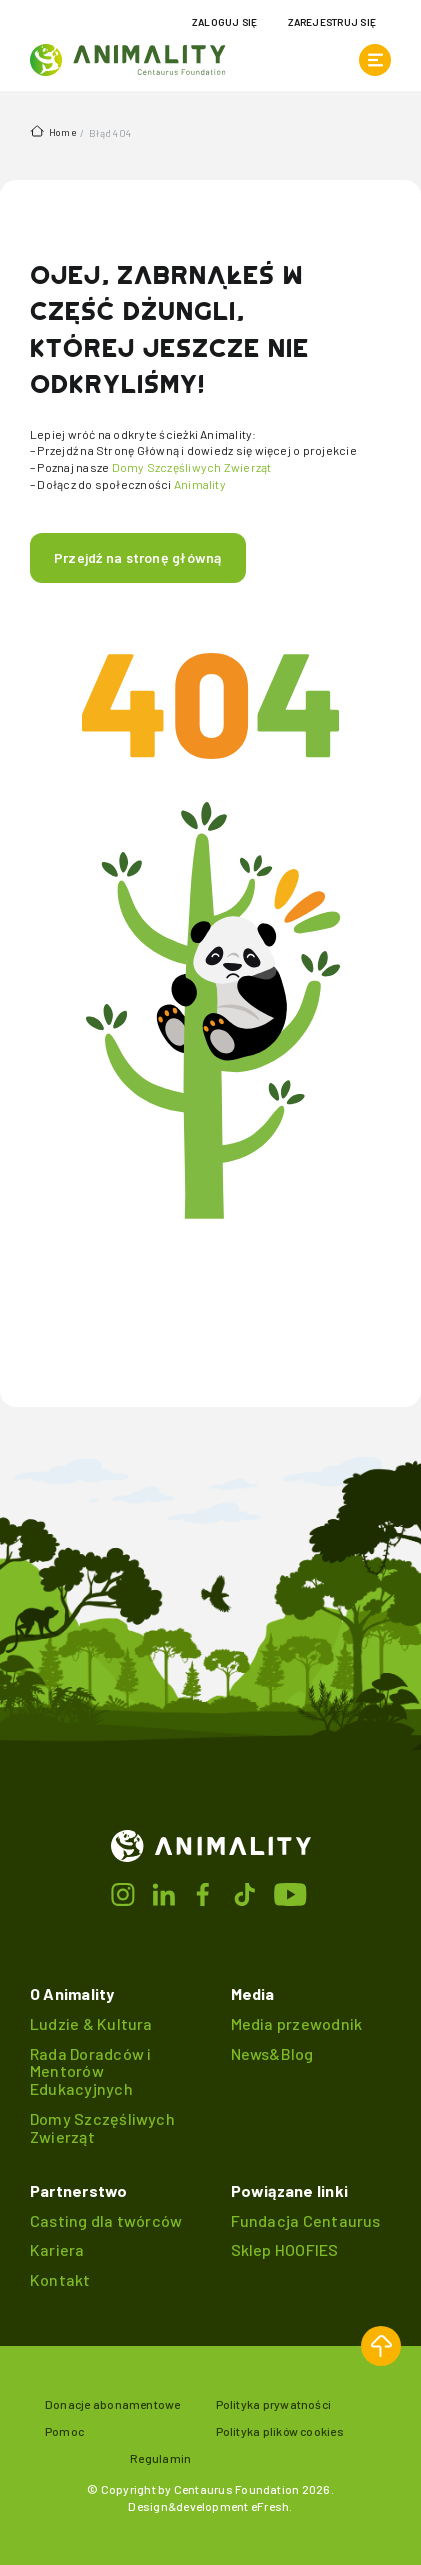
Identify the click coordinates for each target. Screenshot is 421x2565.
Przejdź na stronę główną (138, 557)
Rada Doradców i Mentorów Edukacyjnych (91, 2071)
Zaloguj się (225, 22)
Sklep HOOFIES (285, 2249)
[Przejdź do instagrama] (125, 1892)
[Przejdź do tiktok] (247, 1892)
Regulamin (160, 2458)
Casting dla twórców (106, 2220)
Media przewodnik (297, 2023)
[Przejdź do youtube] (291, 1892)
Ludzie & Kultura (91, 2023)
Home (53, 131)
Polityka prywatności (274, 2404)
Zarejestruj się (332, 22)
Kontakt (60, 2279)
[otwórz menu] (375, 60)
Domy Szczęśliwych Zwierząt (192, 467)
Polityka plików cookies (280, 2431)
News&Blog (272, 2053)
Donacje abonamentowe (113, 2404)
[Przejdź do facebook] (205, 1892)
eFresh (270, 2506)
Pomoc (64, 2431)
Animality (200, 484)
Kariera (57, 2249)
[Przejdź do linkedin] (164, 1892)
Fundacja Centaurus (306, 2220)
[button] (381, 2346)
